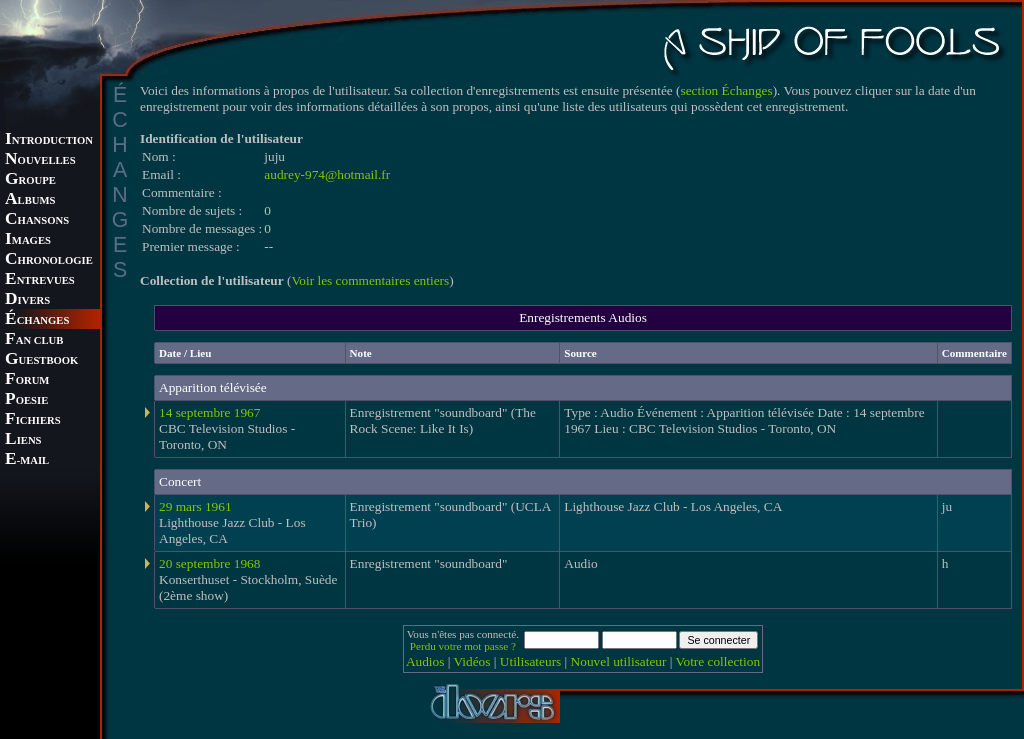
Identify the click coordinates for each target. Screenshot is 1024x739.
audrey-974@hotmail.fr (327, 174)
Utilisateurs (530, 661)
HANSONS (37, 220)
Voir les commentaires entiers (370, 280)
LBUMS (30, 200)
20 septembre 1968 (209, 563)
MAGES (28, 240)
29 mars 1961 (195, 506)
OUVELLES (40, 160)
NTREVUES (40, 280)
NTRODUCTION (49, 140)
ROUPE (30, 180)
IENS (23, 440)
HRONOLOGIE (49, 260)
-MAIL (27, 460)
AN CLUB (34, 340)
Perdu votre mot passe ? (463, 646)
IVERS (27, 300)
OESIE (26, 400)
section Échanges (727, 90)
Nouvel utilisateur (619, 661)
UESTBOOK (41, 360)
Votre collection (718, 661)
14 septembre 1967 (209, 412)
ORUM (27, 380)
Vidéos (472, 661)
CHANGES (37, 320)
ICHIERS (33, 420)
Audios (425, 661)
